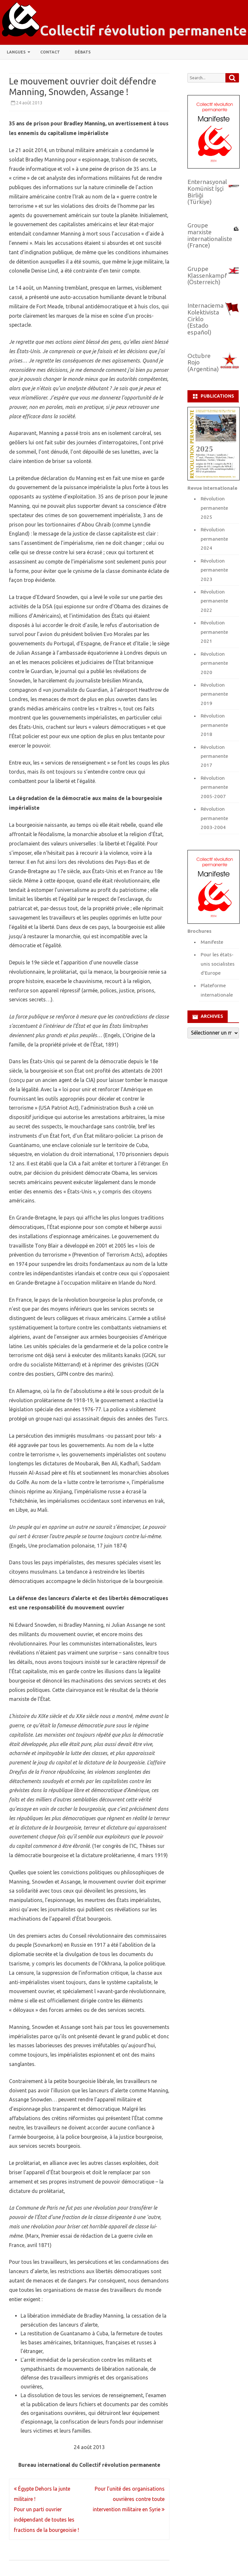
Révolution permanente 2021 (214, 632)
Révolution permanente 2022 (214, 601)
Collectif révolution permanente (143, 30)
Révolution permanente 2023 (214, 570)
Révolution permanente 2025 (214, 508)
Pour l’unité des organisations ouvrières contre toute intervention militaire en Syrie (129, 2499)
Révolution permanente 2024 (214, 539)
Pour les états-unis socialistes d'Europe (217, 964)
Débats (83, 52)
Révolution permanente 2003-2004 (214, 818)
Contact (50, 52)
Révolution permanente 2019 (214, 694)
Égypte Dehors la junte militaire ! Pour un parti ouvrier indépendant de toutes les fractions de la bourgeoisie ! (46, 2509)
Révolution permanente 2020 (214, 663)
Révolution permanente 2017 (214, 756)
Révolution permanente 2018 (214, 725)
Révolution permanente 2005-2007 (214, 787)
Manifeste (212, 942)
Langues (16, 52)
